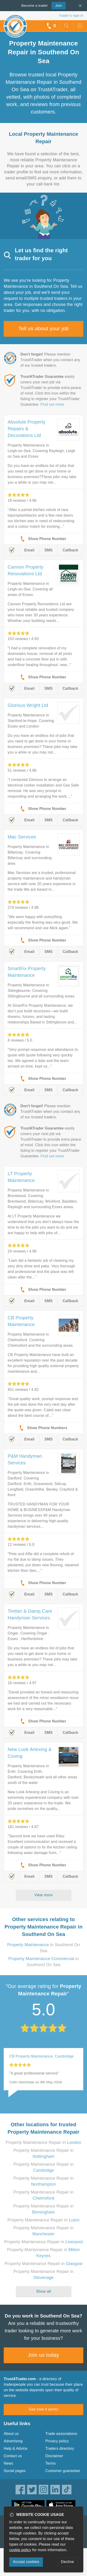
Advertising (13, 2441)
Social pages (15, 2471)
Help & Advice (15, 2448)
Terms (50, 2463)
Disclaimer (54, 2456)
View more (43, 1895)
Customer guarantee (62, 2471)
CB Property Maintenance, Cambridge (41, 2056)
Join (57, 5)
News (8, 2463)
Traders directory (59, 2448)
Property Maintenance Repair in (43, 2142)
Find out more (52, 404)
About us (11, 2434)
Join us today (43, 2355)
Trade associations (61, 2434)
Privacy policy (57, 2441)
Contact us (13, 2456)
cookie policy (20, 2550)
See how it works (43, 2409)
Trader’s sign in (71, 15)
